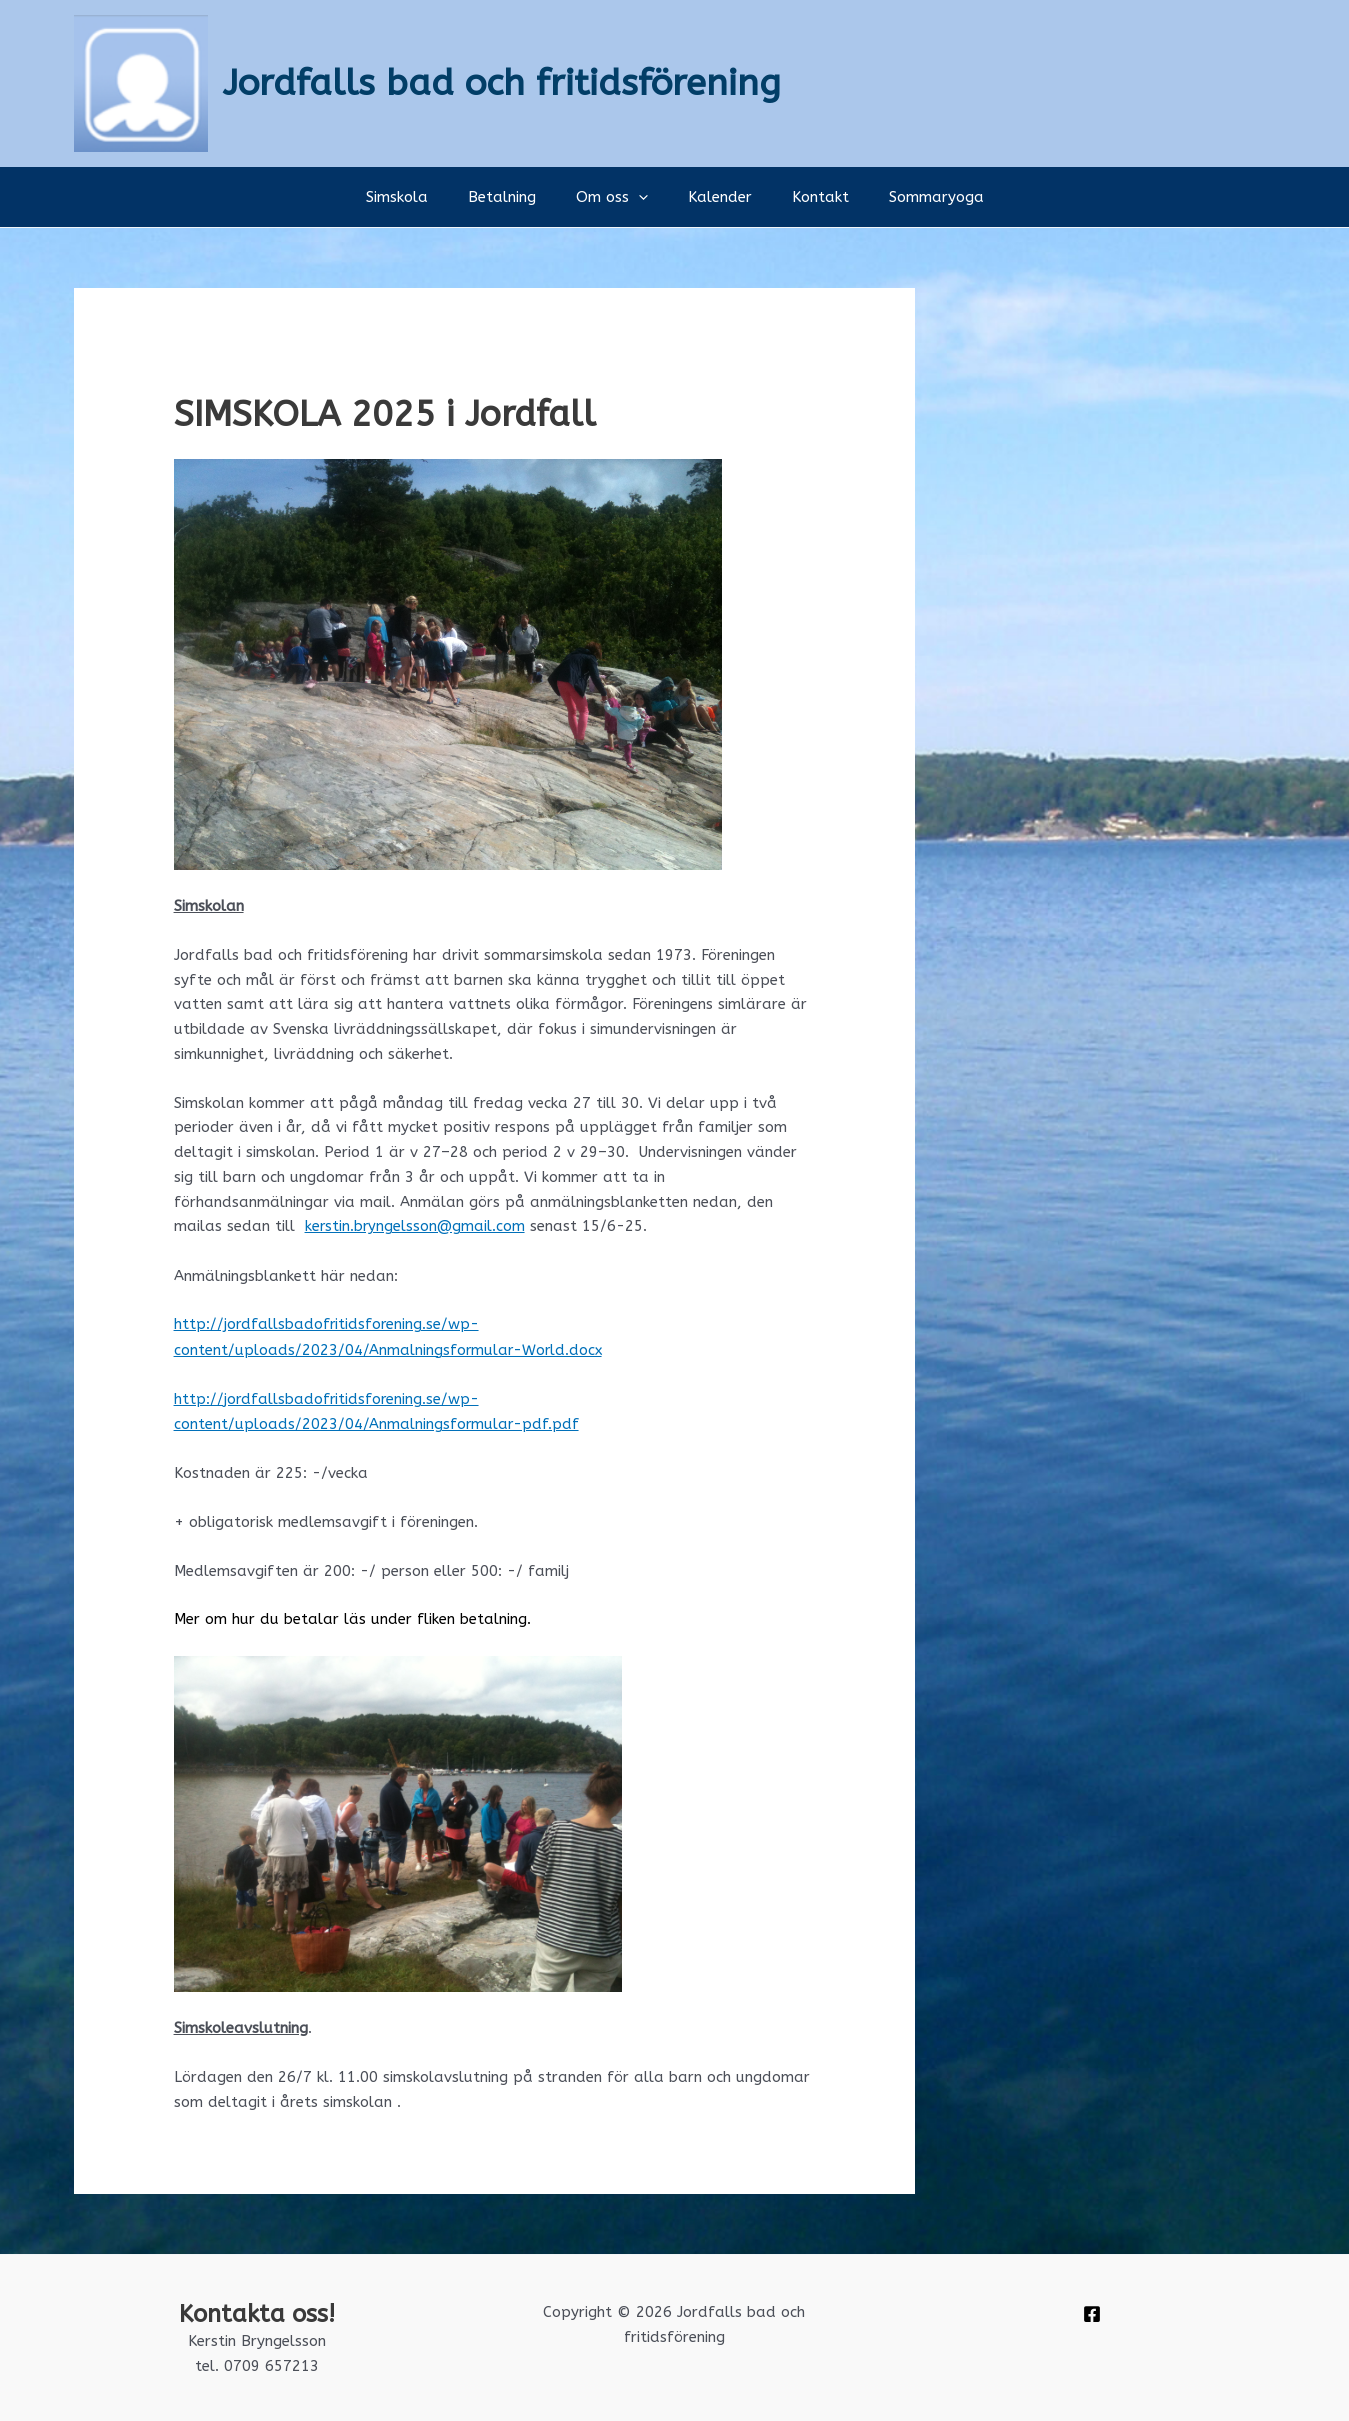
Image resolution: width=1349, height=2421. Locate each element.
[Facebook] (1092, 2311)
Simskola (422, 197)
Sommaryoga (911, 197)
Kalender (715, 197)
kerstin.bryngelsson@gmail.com (416, 1226)
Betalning (517, 197)
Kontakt (805, 197)
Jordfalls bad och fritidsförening (502, 83)
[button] (643, 197)
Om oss (617, 197)
